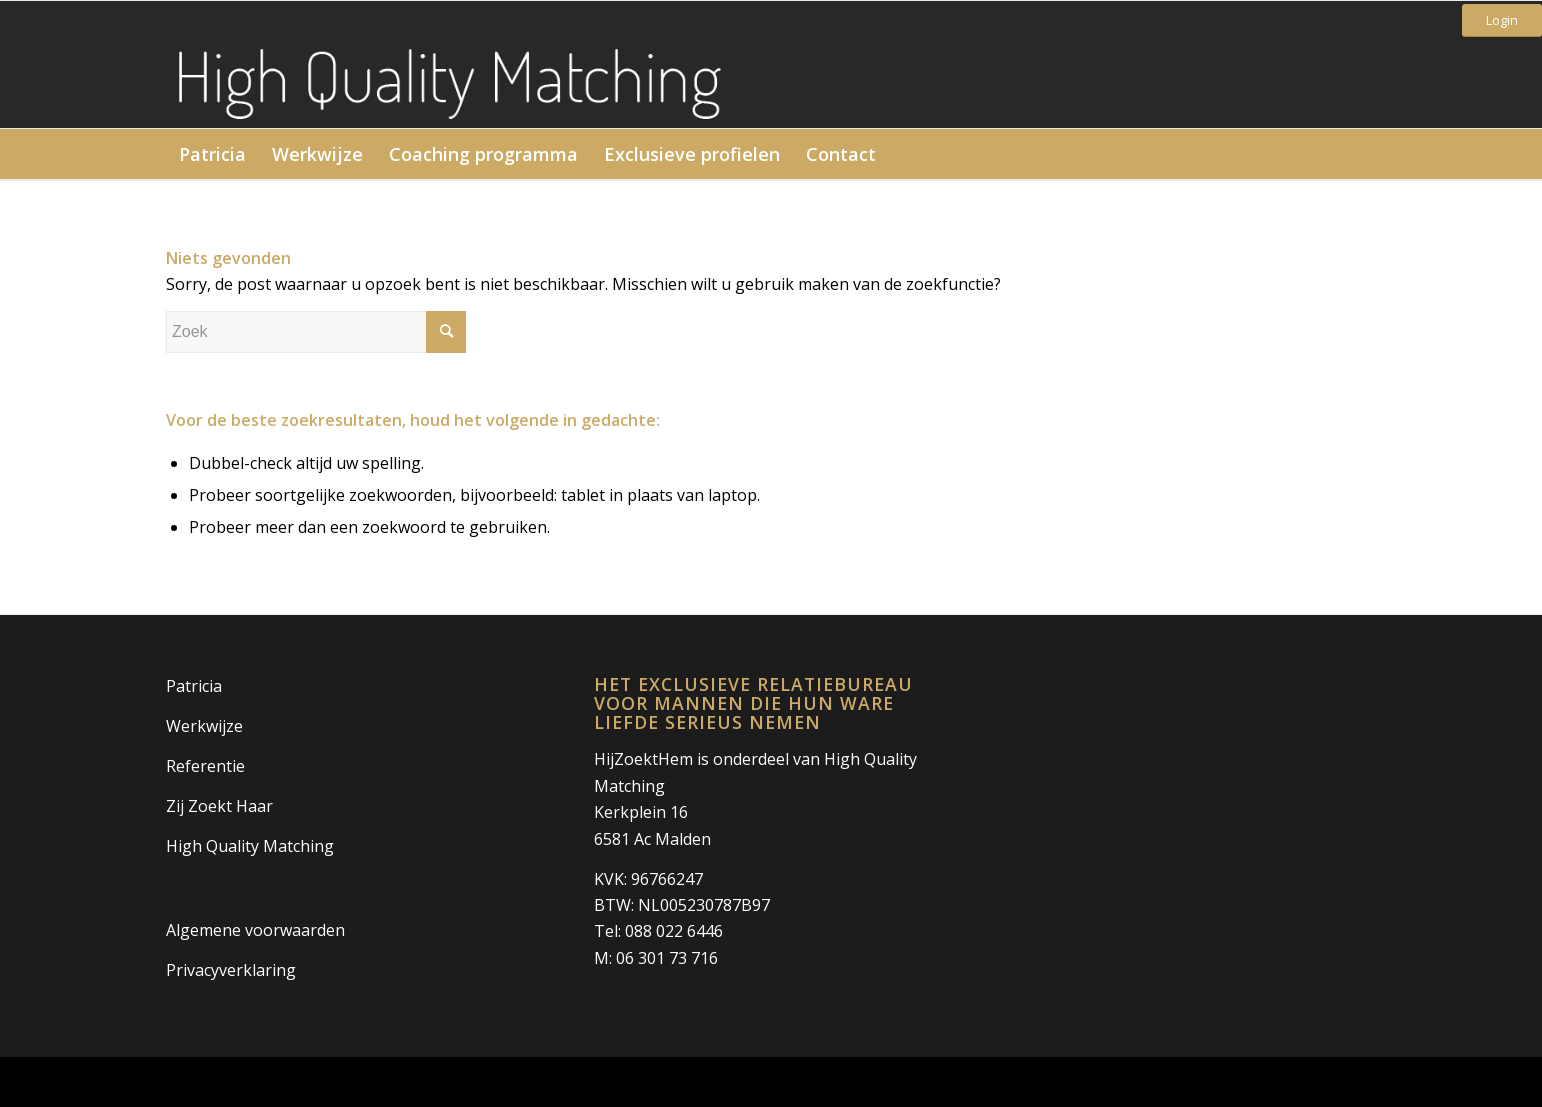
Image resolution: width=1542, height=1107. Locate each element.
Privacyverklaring (231, 970)
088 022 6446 (674, 931)
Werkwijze (204, 726)
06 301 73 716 (667, 958)
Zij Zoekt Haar (219, 806)
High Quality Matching (250, 846)
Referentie (205, 766)
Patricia (194, 686)
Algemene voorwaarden (255, 930)
